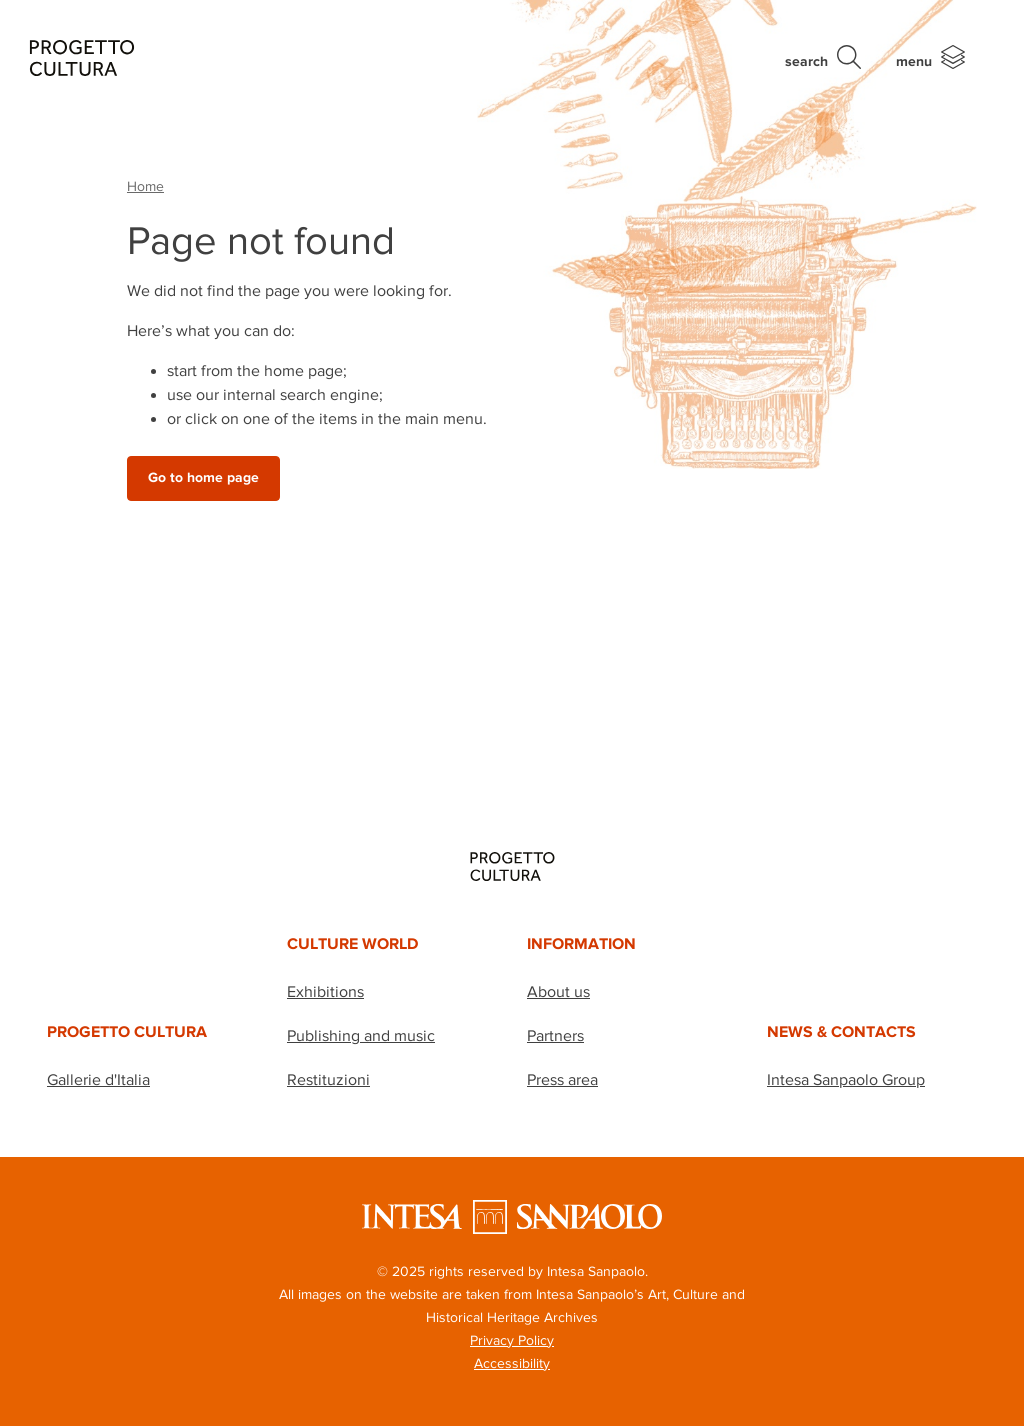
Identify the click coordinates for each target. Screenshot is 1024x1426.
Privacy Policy (512, 1340)
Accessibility (512, 1363)
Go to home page (203, 477)
